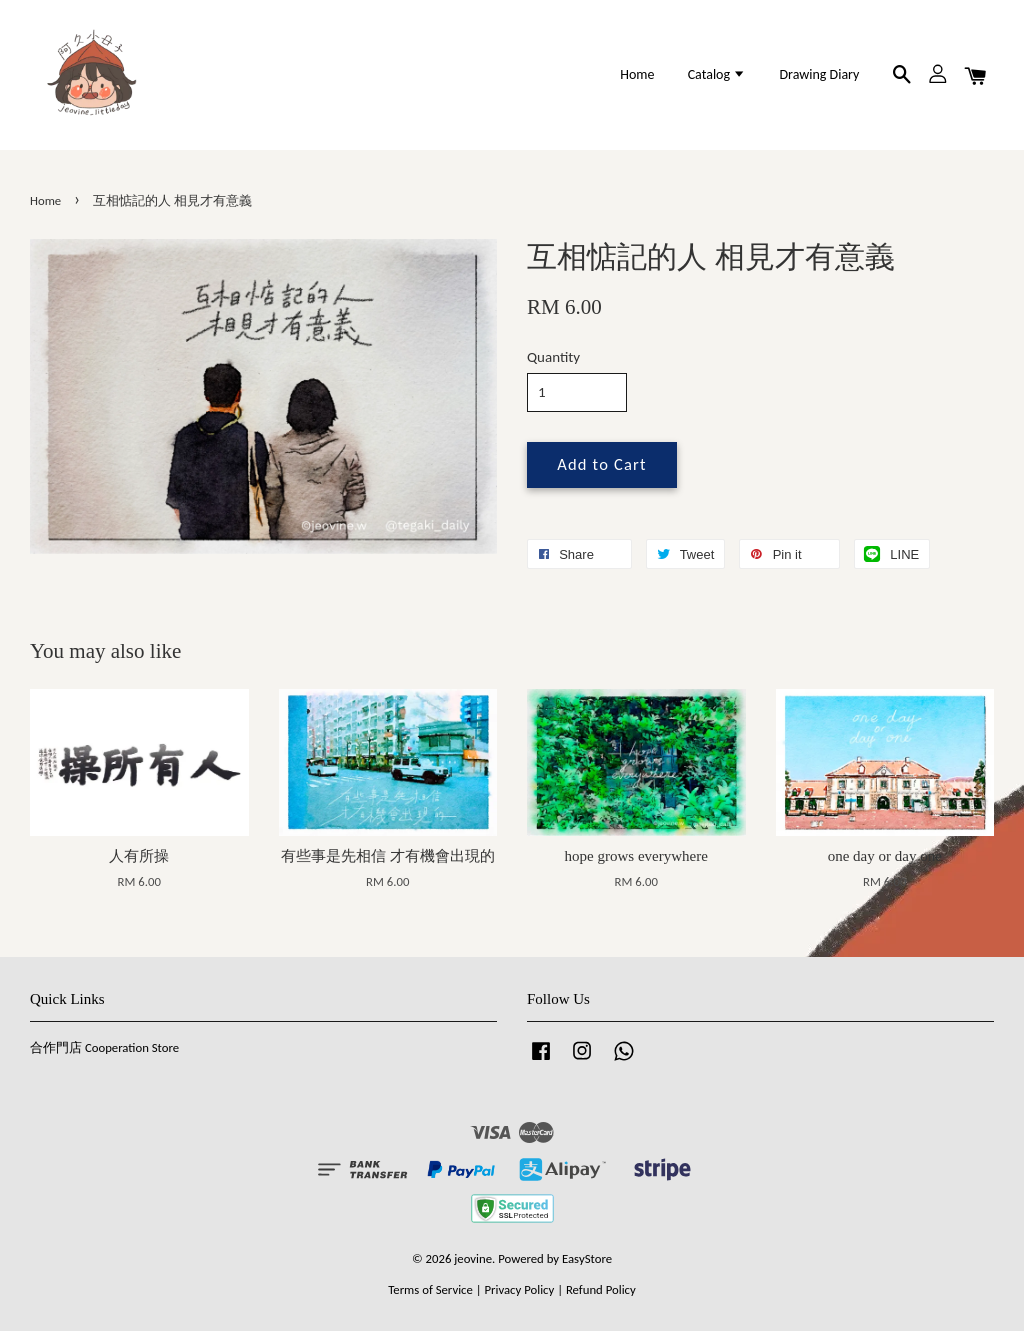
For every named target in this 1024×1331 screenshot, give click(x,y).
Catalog (717, 74)
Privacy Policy (519, 1289)
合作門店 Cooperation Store (104, 1047)
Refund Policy (601, 1289)
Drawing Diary (819, 74)
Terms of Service (430, 1289)
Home (637, 74)
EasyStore (587, 1258)
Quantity (553, 357)
